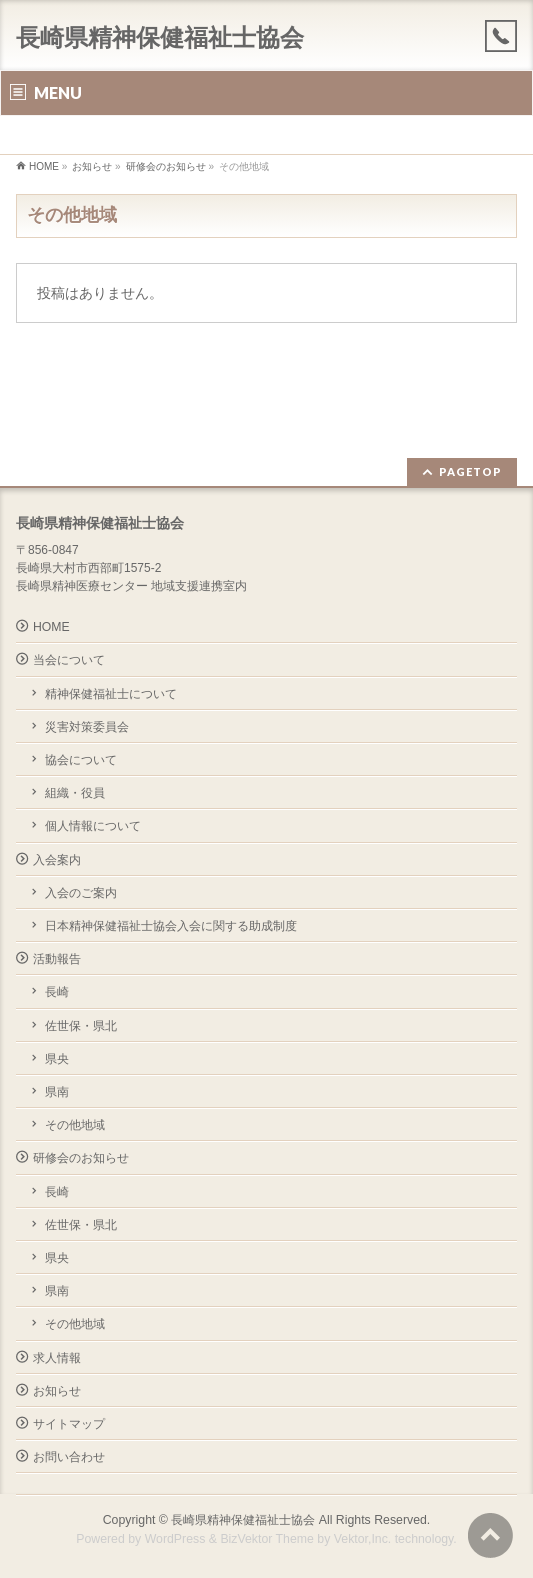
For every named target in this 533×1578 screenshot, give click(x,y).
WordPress (175, 1539)
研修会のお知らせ (81, 1158)
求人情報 (57, 1358)
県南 (57, 1092)
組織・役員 (75, 793)
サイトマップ (69, 1424)
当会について (69, 660)
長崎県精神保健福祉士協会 (160, 37)
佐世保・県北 (81, 1026)
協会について (81, 760)
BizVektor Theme (267, 1539)
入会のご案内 (81, 893)
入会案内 (57, 860)
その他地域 (75, 1125)
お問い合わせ (69, 1457)
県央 (57, 1059)
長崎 (57, 992)
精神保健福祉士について (111, 694)
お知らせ (57, 1391)
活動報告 (57, 959)
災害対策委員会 (87, 727)
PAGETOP (470, 471)
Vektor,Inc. (363, 1539)
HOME (51, 627)
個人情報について (93, 826)
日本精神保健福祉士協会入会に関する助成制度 (171, 926)
